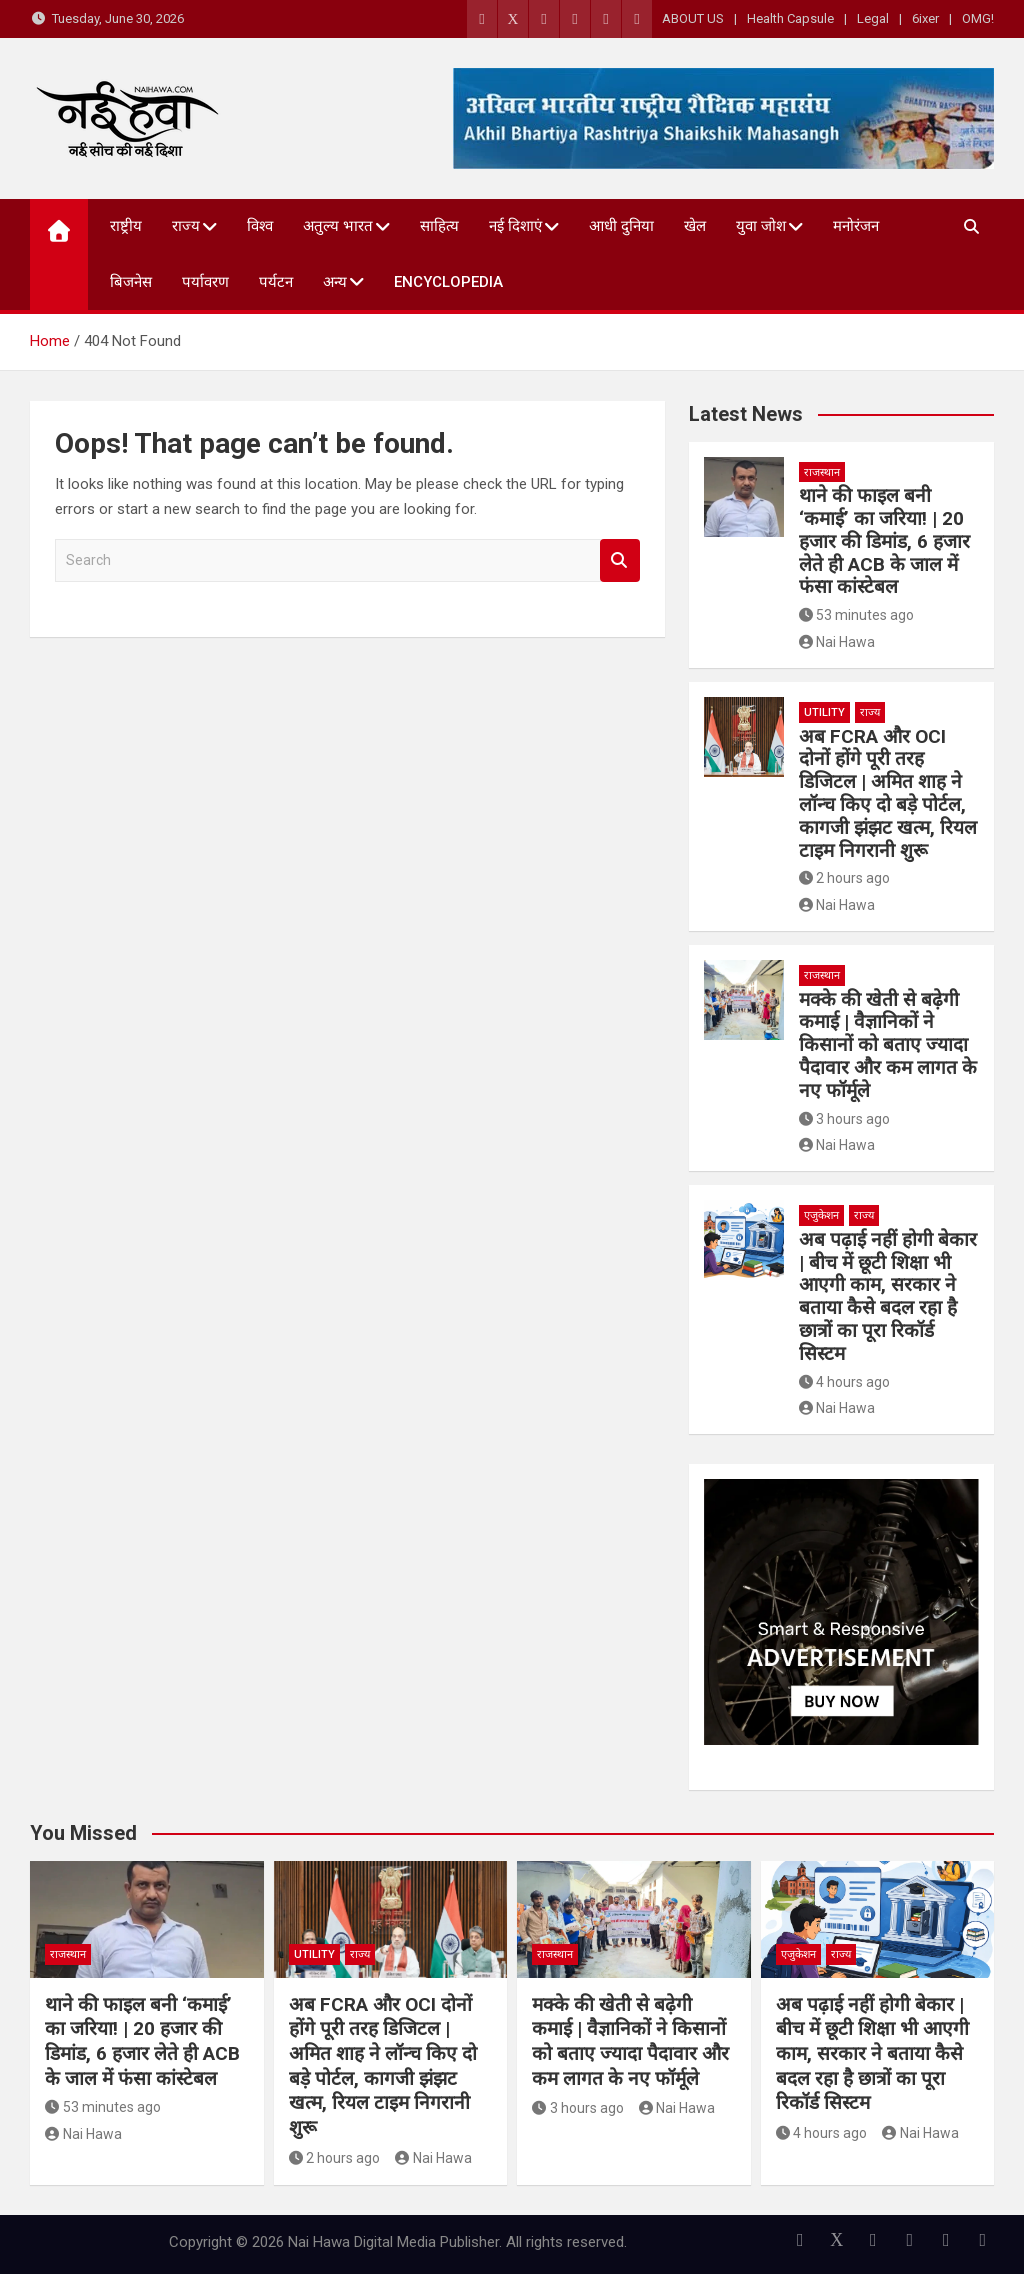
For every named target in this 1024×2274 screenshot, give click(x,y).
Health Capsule (790, 18)
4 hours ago (845, 1382)
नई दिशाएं (515, 226)
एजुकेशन (821, 1215)
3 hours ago (845, 1119)
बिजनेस (131, 282)
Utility (824, 712)
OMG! (978, 18)
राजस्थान (822, 472)
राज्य (186, 226)
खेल (695, 226)
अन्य (335, 282)
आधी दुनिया (621, 226)
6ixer (925, 18)
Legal (873, 18)
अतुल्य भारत (338, 226)
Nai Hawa (837, 642)
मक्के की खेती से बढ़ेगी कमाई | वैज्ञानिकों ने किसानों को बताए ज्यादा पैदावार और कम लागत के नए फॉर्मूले (888, 1045)
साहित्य (439, 226)
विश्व (260, 226)
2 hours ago (845, 878)
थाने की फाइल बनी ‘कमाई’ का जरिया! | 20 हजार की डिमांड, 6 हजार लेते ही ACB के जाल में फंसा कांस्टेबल (884, 541)
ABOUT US (693, 18)
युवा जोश (761, 226)
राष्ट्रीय (126, 226)
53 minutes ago (857, 615)
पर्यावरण (205, 282)
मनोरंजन (856, 226)
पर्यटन (276, 282)
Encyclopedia (448, 282)
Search (620, 560)
